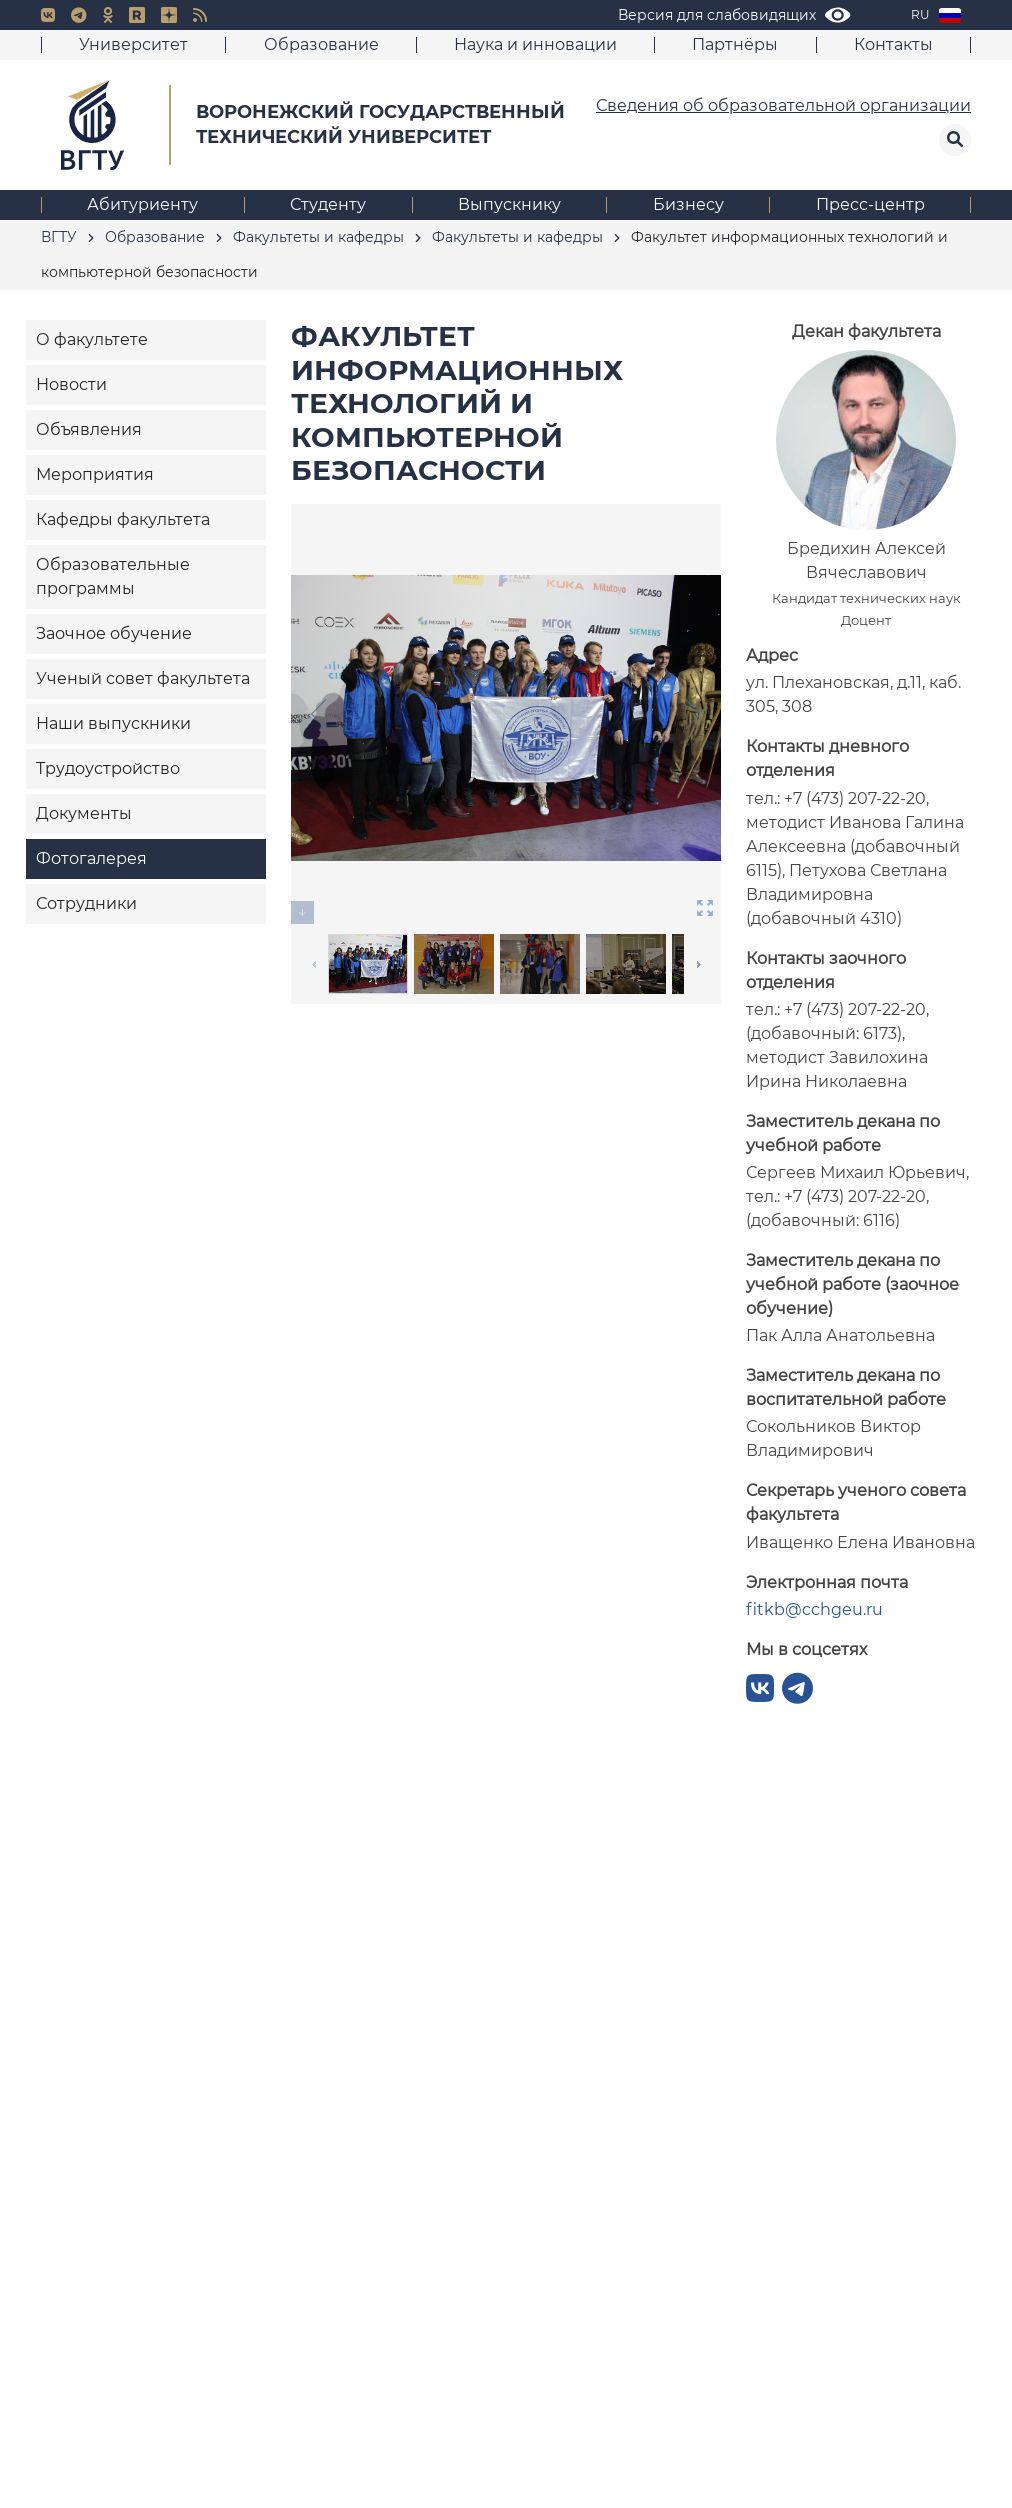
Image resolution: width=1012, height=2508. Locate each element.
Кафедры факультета (123, 519)
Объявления (89, 429)
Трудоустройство (108, 768)
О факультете (92, 339)
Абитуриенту (142, 204)
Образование (321, 44)
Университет (133, 44)
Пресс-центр (870, 204)
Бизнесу (688, 204)
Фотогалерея (91, 858)
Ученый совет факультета (143, 678)
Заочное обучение (114, 633)
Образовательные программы (113, 576)
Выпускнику (509, 204)
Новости (71, 384)
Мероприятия (95, 474)
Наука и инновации (535, 44)
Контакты (893, 44)
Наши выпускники (113, 723)
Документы (84, 813)
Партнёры (735, 44)
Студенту (328, 204)
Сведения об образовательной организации (783, 105)
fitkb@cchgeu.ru (814, 1609)
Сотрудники (86, 903)
